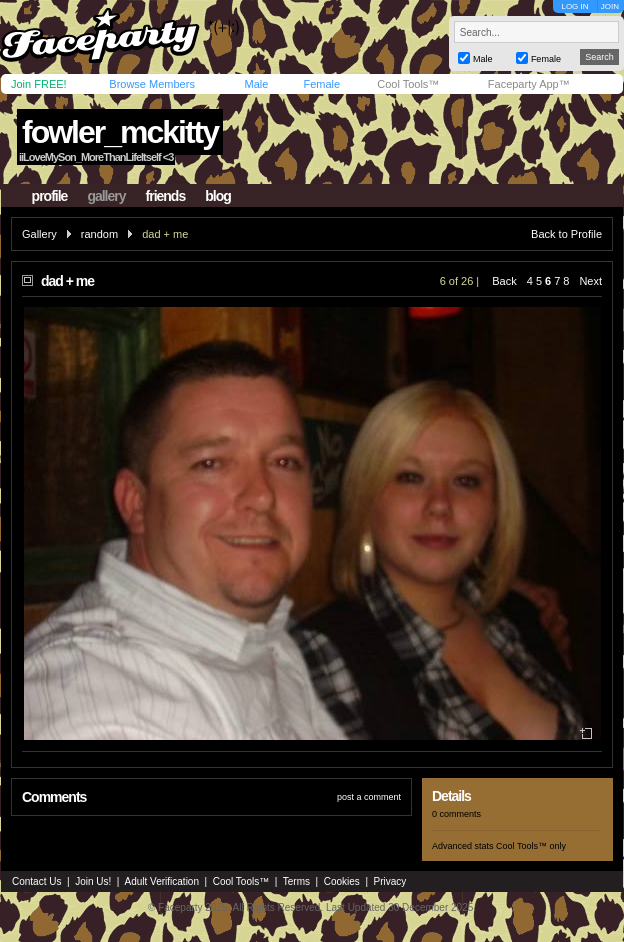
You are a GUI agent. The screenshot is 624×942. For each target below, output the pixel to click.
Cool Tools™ (408, 84)
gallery (106, 196)
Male (256, 84)
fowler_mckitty (120, 132)
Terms (296, 881)
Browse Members (152, 84)
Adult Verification (161, 881)
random (99, 234)
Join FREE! (39, 84)
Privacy (390, 881)
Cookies (342, 881)
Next (590, 281)
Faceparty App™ (529, 84)
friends (166, 196)
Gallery (39, 234)
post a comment (369, 797)
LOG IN (574, 6)
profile (50, 196)
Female (321, 84)
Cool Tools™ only (531, 846)
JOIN (610, 6)
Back (504, 281)
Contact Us (36, 881)
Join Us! (93, 881)
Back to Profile (566, 234)
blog (218, 196)
